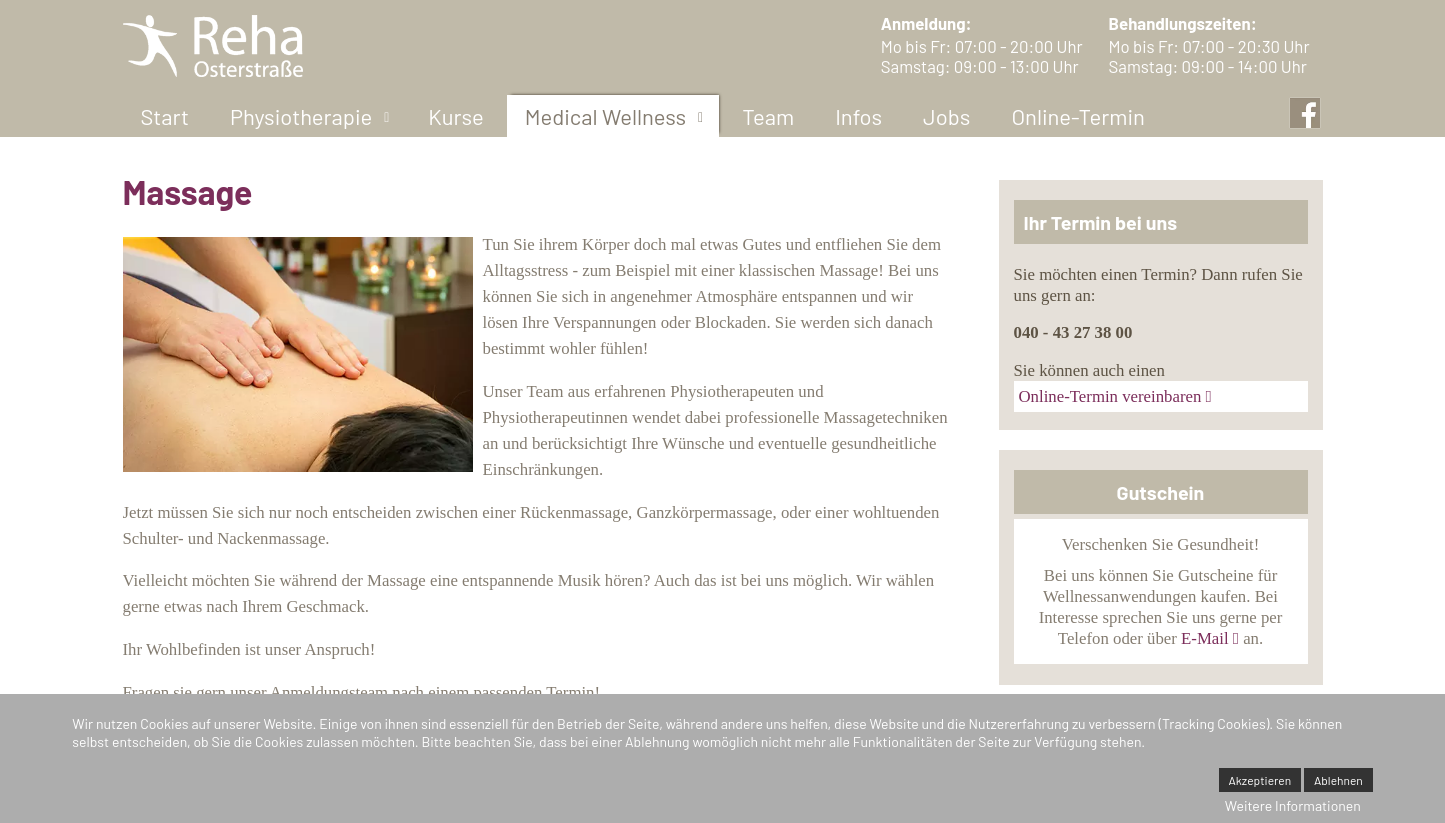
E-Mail (1205, 638)
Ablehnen (1338, 780)
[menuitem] (165, 116)
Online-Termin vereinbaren (1110, 396)
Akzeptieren (1260, 780)
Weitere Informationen (1293, 805)
